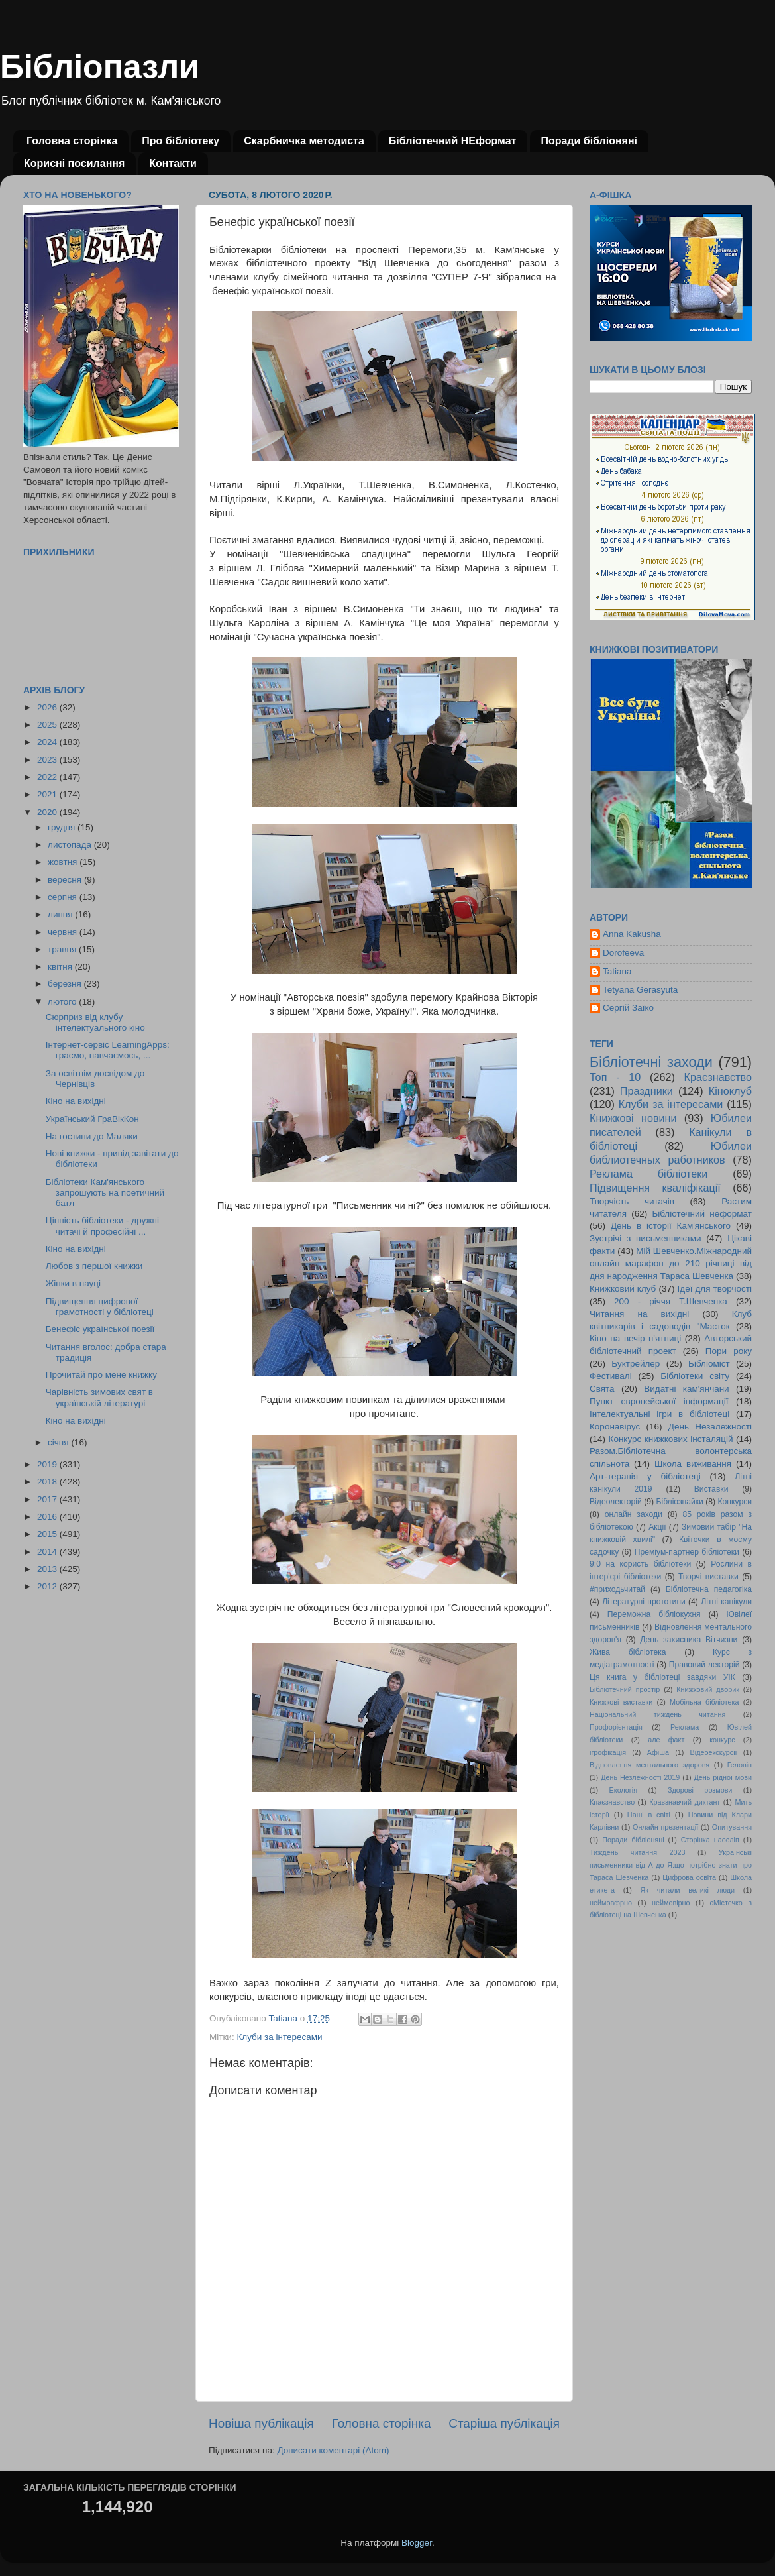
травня (63, 949)
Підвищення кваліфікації (655, 1188)
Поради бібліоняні (589, 140)
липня (61, 914)
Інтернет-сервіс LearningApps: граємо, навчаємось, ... (108, 1050)
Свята (602, 1389)
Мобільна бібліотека (704, 1702)
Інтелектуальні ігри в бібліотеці (659, 1414)
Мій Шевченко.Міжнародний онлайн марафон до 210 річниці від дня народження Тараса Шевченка (671, 1263)
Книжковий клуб (623, 1289)
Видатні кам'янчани (686, 1389)
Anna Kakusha (632, 934)
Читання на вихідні (639, 1314)
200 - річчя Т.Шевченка (670, 1301)
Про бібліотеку (180, 140)
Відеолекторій (616, 1501)
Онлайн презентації (665, 1827)
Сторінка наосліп (710, 1840)
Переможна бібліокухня (654, 1614)
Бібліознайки (679, 1501)
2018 (48, 1481)
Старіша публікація (504, 2423)
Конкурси (735, 1501)
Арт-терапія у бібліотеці (645, 1476)
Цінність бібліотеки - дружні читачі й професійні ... (102, 1225)
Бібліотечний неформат (702, 1214)
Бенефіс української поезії (100, 1329)
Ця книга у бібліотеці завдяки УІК (662, 1677)
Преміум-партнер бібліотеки (687, 1552)
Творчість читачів (632, 1201)
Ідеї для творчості (715, 1289)
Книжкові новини (633, 1118)
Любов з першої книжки (94, 1266)
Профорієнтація (616, 1727)
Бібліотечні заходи (651, 1062)
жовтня (63, 862)
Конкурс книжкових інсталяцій (671, 1439)
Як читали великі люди (688, 1890)
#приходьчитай (617, 1589)
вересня (66, 880)
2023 (48, 760)
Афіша (658, 1752)
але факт (666, 1740)
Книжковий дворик (707, 1689)
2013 (48, 1569)
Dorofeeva (623, 953)
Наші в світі (648, 1815)
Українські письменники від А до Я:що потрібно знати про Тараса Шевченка (671, 1864)
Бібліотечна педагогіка (709, 1589)
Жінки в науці (73, 1283)
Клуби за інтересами (279, 2037)
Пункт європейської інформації (659, 1401)
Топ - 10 (615, 1077)
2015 (48, 1534)
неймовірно (671, 1903)
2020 (48, 812)
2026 (48, 707)
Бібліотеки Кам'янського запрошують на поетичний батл (105, 1192)
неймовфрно (611, 1903)
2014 (48, 1552)
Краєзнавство (718, 1077)
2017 (48, 1499)
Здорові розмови (700, 1790)
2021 (48, 794)
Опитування (732, 1827)
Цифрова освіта (689, 1877)
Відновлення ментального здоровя (649, 1765)
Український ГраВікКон (92, 1119)
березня (66, 984)
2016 (48, 1517)
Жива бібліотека (628, 1652)
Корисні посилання (74, 163)
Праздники (646, 1091)
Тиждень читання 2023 (638, 1852)
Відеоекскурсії (713, 1752)
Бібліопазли (99, 66)
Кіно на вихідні (76, 1101)
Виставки (711, 1489)
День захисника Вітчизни (688, 1639)
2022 (48, 777)
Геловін (739, 1765)
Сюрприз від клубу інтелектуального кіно (95, 1022)
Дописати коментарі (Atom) (333, 2450)
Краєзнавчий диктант (684, 1802)
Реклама (684, 1727)
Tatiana (617, 971)
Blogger (416, 2543)
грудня (63, 827)
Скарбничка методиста (304, 140)
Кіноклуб (730, 1091)
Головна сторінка (71, 140)
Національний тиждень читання (657, 1714)
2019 (48, 1464)
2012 (48, 1586)
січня (59, 1442)
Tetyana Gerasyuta (640, 990)
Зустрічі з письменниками (645, 1238)
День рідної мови (723, 1777)
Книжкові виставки (621, 1702)
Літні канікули (726, 1601)
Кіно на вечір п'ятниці (635, 1338)
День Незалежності (710, 1426)
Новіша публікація (261, 2423)
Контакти (173, 163)
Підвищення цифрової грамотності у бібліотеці (100, 1306)
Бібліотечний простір (625, 1689)
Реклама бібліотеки (648, 1174)
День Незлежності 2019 (640, 1777)
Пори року (728, 1351)
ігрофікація (608, 1752)
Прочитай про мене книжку (101, 1375)
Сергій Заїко (628, 1008)
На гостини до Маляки (92, 1136)
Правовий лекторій (704, 1664)
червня (63, 932)
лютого (63, 1002)
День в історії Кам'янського (671, 1226)
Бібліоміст (709, 1364)
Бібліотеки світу (694, 1376)
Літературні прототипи (644, 1601)
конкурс (722, 1740)
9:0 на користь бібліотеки (640, 1564)
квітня (61, 967)
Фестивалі (611, 1376)
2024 (48, 742)
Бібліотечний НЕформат (453, 140)
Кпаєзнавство (612, 1802)
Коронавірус (615, 1426)
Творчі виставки (708, 1576)
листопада (71, 845)
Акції (657, 1527)
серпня (63, 897)
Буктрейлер (635, 1364)
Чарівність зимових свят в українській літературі (99, 1397)
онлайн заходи (633, 1514)
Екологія (623, 1790)
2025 (48, 725)
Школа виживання (692, 1464)
